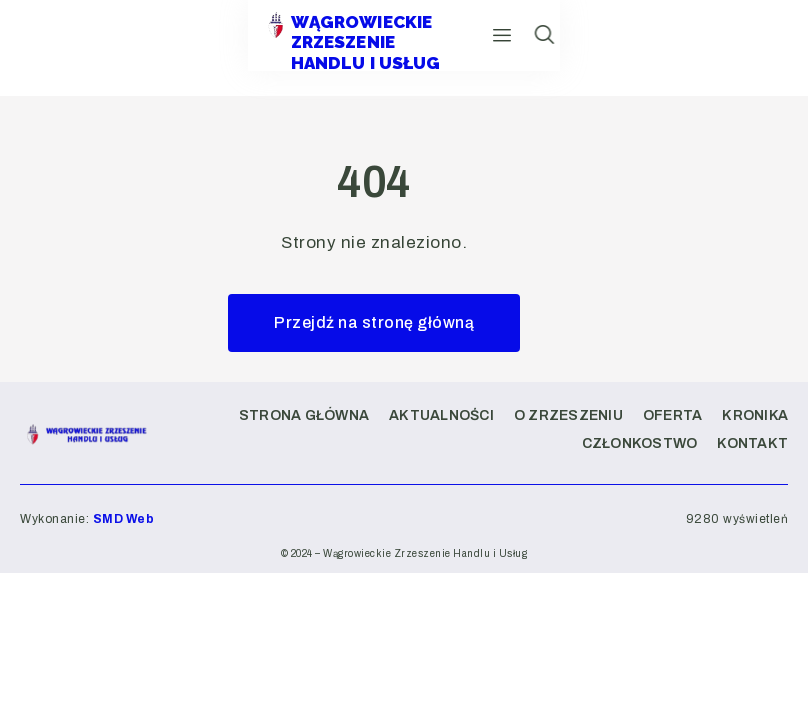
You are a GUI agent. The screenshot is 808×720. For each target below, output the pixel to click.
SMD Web (124, 519)
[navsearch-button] (776, 48)
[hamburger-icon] (711, 48)
